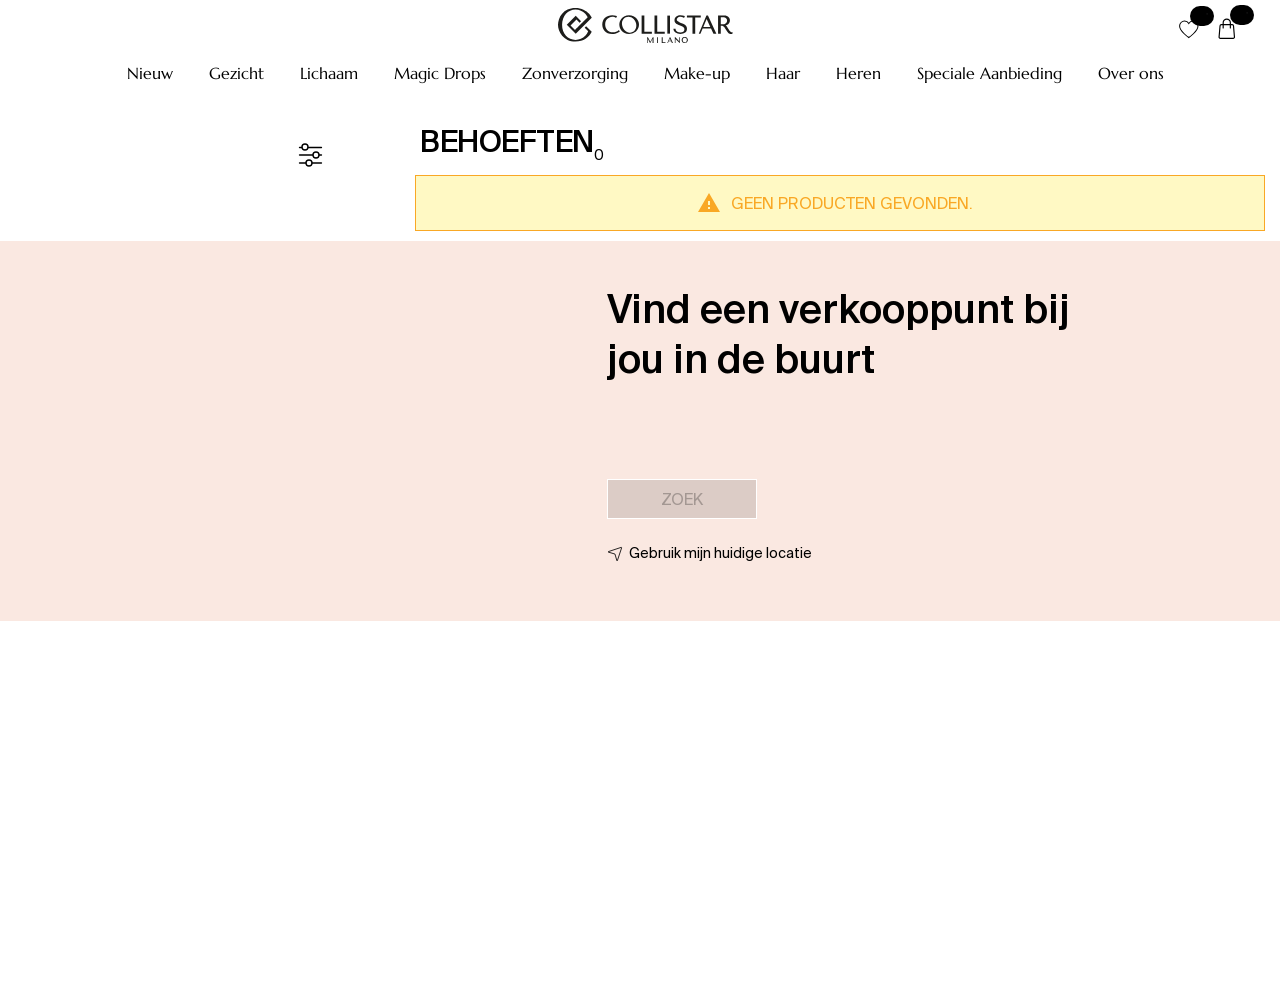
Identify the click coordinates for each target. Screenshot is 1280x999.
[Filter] (310, 155)
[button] (150, 73)
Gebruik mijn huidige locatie (720, 553)
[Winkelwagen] (1227, 30)
